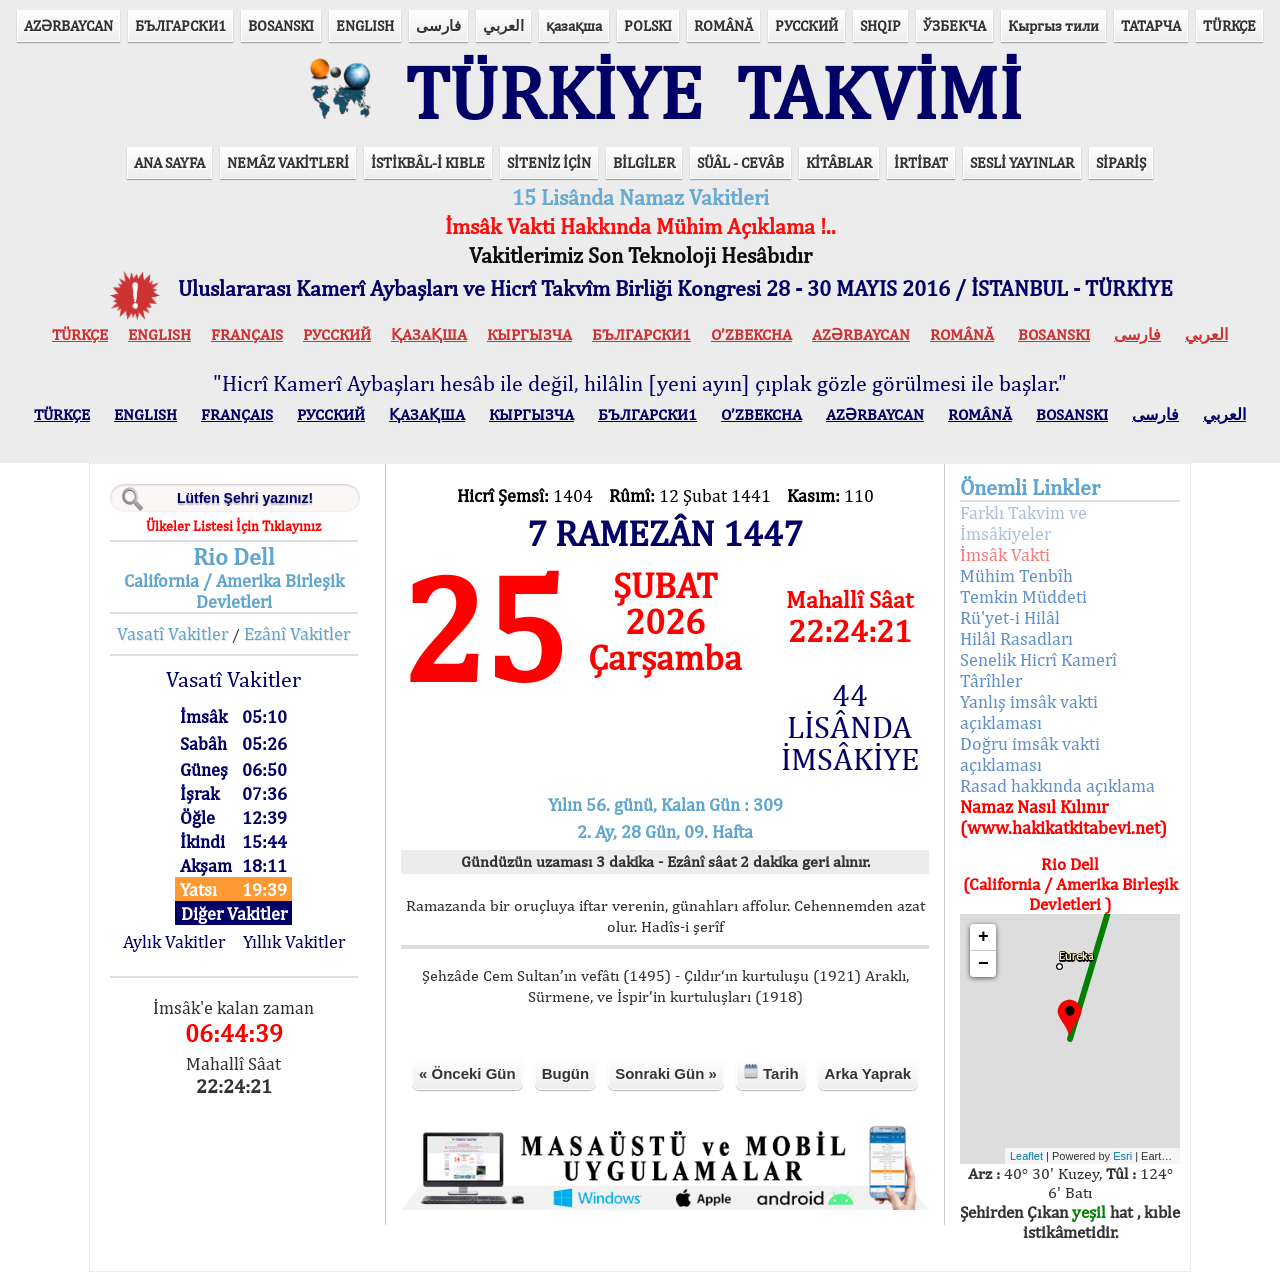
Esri (1122, 1156)
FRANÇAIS (247, 334)
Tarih (771, 1072)
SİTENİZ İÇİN (549, 162)
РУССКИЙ (806, 25)
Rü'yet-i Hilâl (1010, 617)
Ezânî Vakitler (297, 633)
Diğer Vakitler (234, 913)
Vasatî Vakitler (172, 633)
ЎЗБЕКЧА (954, 25)
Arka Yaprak (868, 1073)
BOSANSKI (281, 25)
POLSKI (648, 25)
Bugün (565, 1073)
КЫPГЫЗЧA (529, 334)
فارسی (438, 25)
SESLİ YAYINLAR (1022, 162)
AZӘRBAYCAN (68, 25)
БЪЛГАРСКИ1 (180, 25)
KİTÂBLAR (839, 162)
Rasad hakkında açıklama (1057, 785)
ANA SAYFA (169, 162)
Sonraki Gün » (666, 1073)
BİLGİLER (644, 162)
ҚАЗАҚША (429, 334)
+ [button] (983, 937)
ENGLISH (365, 25)
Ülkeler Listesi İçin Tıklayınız (233, 526)
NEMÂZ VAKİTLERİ (288, 162)
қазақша (574, 25)
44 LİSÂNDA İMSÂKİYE (850, 727)
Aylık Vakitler (174, 941)
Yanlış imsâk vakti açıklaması (1029, 712)
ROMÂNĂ (723, 25)
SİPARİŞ (1121, 162)
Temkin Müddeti (1023, 596)
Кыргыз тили (1053, 25)
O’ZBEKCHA (751, 334)
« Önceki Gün (467, 1073)
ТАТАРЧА (1151, 25)
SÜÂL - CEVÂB (740, 162)
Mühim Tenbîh (1016, 575)
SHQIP (880, 25)
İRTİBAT (921, 162)
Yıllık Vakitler (294, 941)
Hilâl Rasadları (1016, 638)
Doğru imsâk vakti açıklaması (1030, 754)
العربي (503, 25)
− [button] (983, 964)
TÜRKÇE (1229, 25)
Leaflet (1026, 1156)
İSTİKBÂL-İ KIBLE (428, 162)
